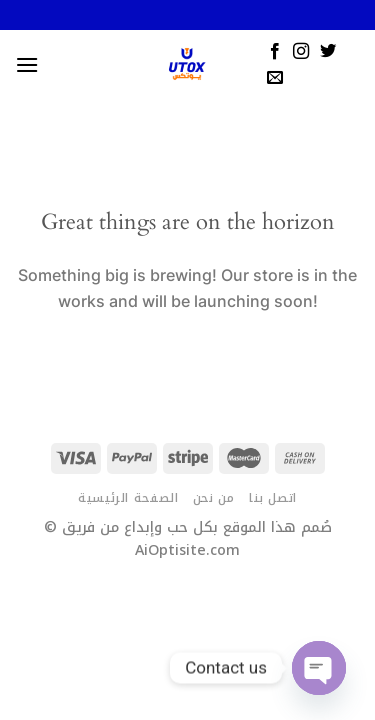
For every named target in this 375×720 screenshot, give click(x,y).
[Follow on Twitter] (328, 52)
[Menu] (27, 64)
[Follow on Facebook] (275, 52)
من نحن (214, 498)
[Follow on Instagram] (301, 52)
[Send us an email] (275, 78)
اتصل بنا (273, 498)
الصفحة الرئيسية (128, 498)
